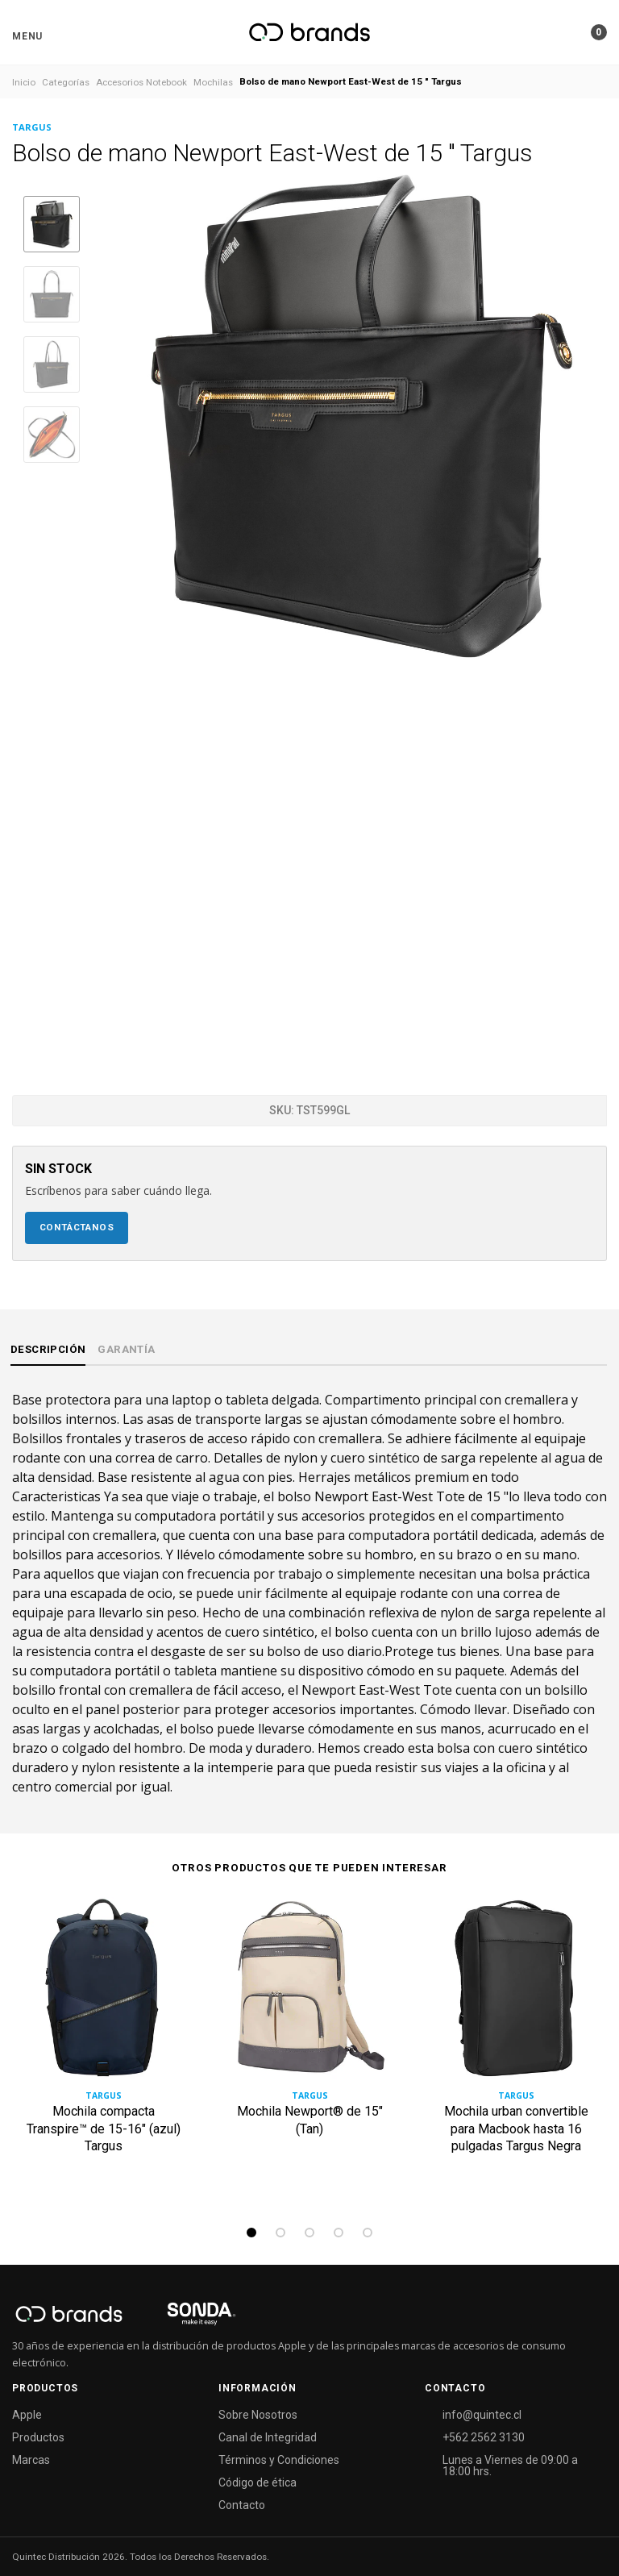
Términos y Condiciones (278, 2460)
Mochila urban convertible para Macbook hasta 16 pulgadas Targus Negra (516, 2129)
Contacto (241, 2505)
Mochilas (213, 82)
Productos (38, 2437)
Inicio (23, 82)
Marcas (31, 2460)
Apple (27, 2414)
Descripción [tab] (47, 1349)
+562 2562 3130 (483, 2437)
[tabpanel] (103, 2056)
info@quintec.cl (481, 2414)
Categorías (65, 82)
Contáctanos (76, 1227)
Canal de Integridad (267, 2437)
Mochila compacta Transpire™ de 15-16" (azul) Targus (104, 2129)
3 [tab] (309, 2232)
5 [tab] (367, 2232)
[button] (27, 36)
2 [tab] (280, 2232)
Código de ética (257, 2482)
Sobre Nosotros (257, 2414)
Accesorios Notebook (141, 82)
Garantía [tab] (126, 1349)
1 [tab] (251, 2232)
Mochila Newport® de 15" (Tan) (310, 2120)
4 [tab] (338, 2232)
